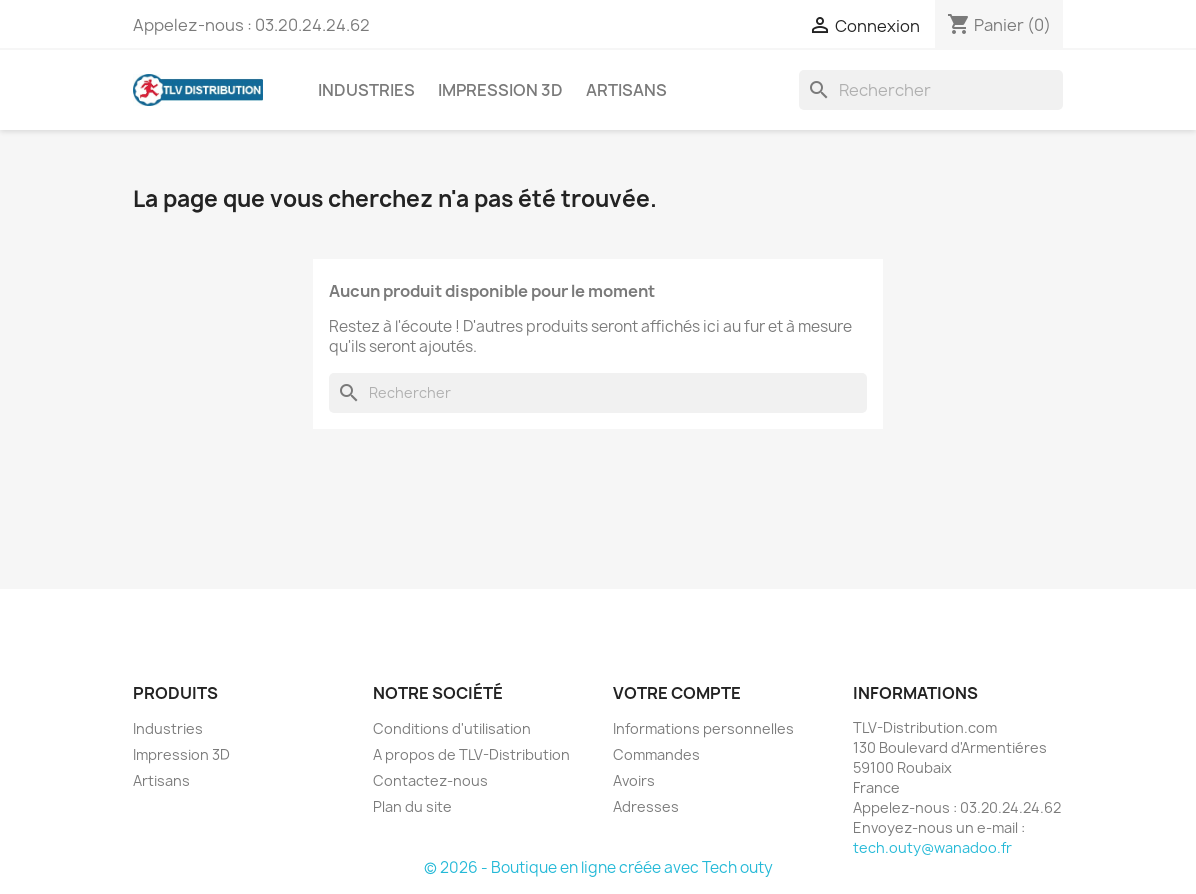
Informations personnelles (703, 728)
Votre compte (677, 693)
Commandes (656, 754)
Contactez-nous (430, 780)
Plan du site (412, 806)
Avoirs (634, 780)
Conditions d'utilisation (452, 728)
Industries (366, 90)
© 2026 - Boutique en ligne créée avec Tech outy (598, 867)
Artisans (626, 90)
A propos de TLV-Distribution (471, 754)
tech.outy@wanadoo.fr (932, 847)
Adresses (646, 806)
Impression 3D (500, 90)
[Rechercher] (931, 90)
